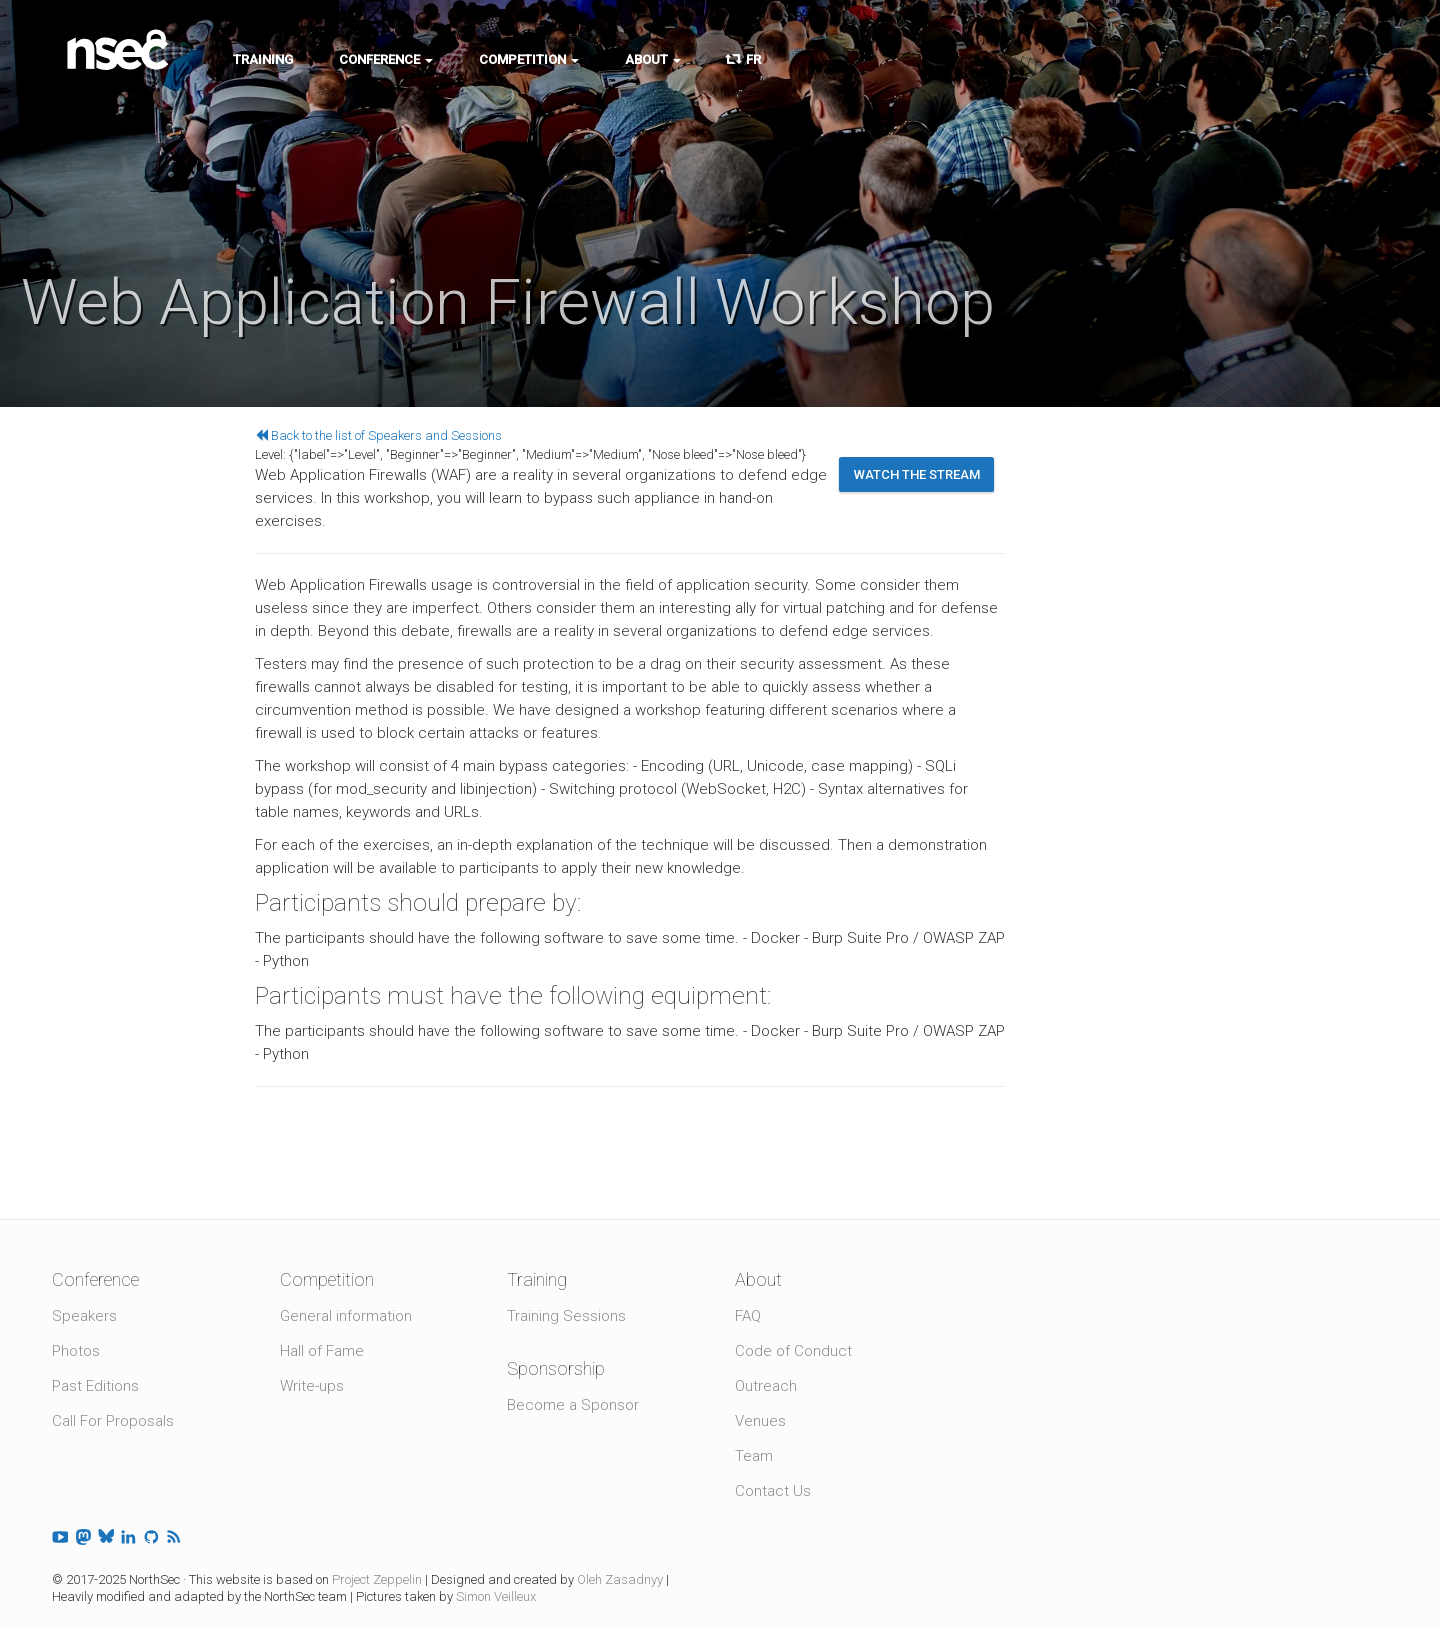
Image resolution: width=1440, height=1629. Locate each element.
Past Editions (95, 1386)
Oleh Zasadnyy (620, 1579)
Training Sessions (566, 1316)
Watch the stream (917, 474)
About (653, 59)
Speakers (84, 1316)
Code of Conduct (793, 1351)
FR (744, 59)
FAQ (748, 1316)
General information (346, 1316)
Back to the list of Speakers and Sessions (378, 435)
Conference (386, 59)
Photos (76, 1351)
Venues (760, 1421)
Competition (529, 59)
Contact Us (773, 1491)
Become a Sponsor (573, 1405)
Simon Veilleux (496, 1596)
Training (263, 59)
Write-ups (312, 1386)
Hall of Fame (322, 1351)
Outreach (766, 1386)
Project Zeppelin (377, 1579)
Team (754, 1456)
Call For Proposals (113, 1421)
